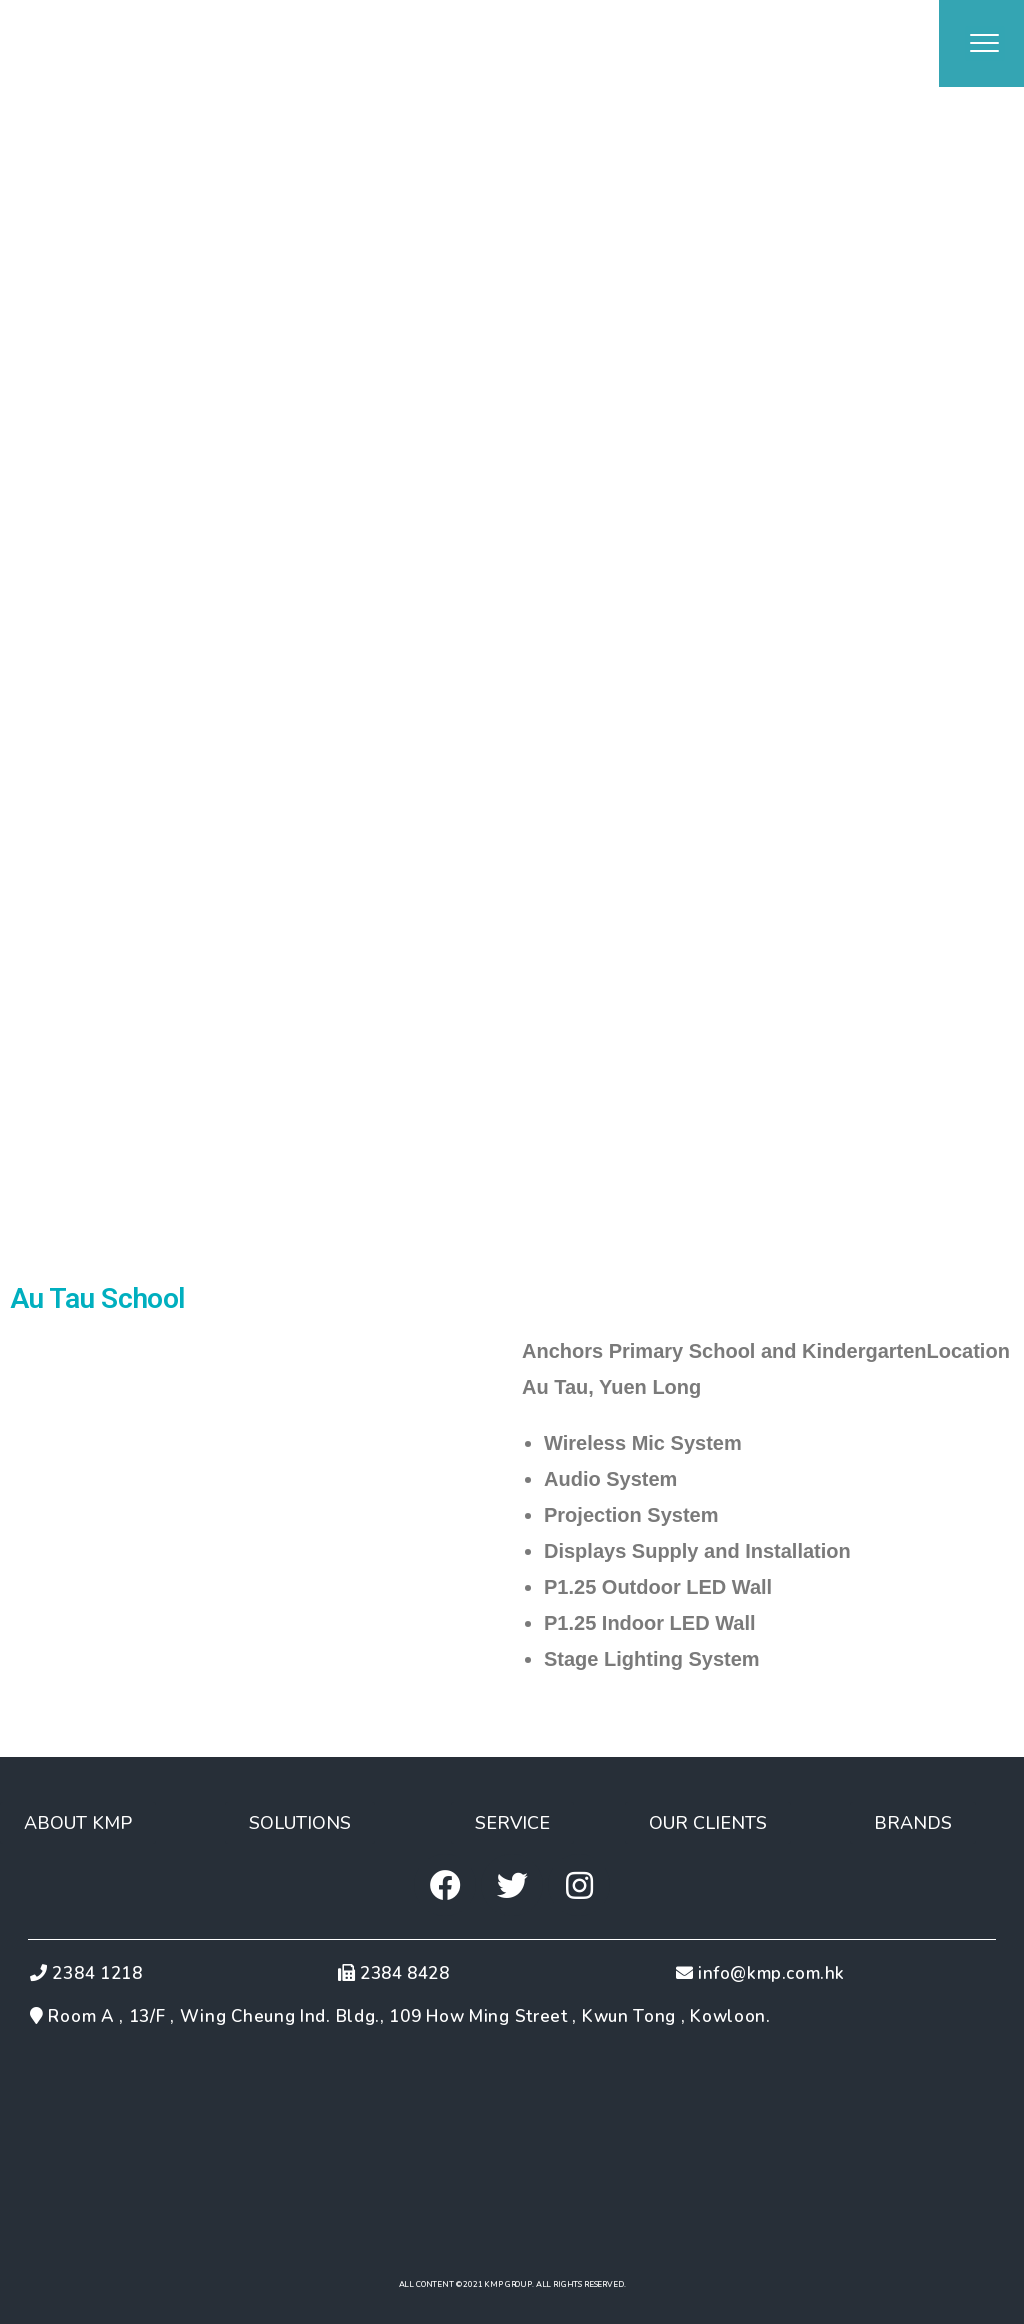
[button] (78, 1823)
